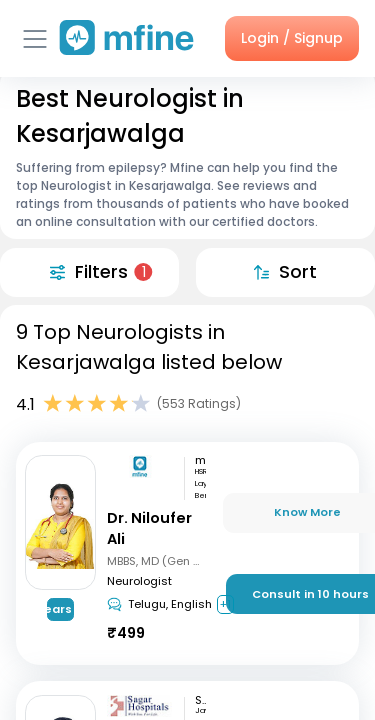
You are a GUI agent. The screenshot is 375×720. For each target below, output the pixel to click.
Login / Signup (292, 38)
